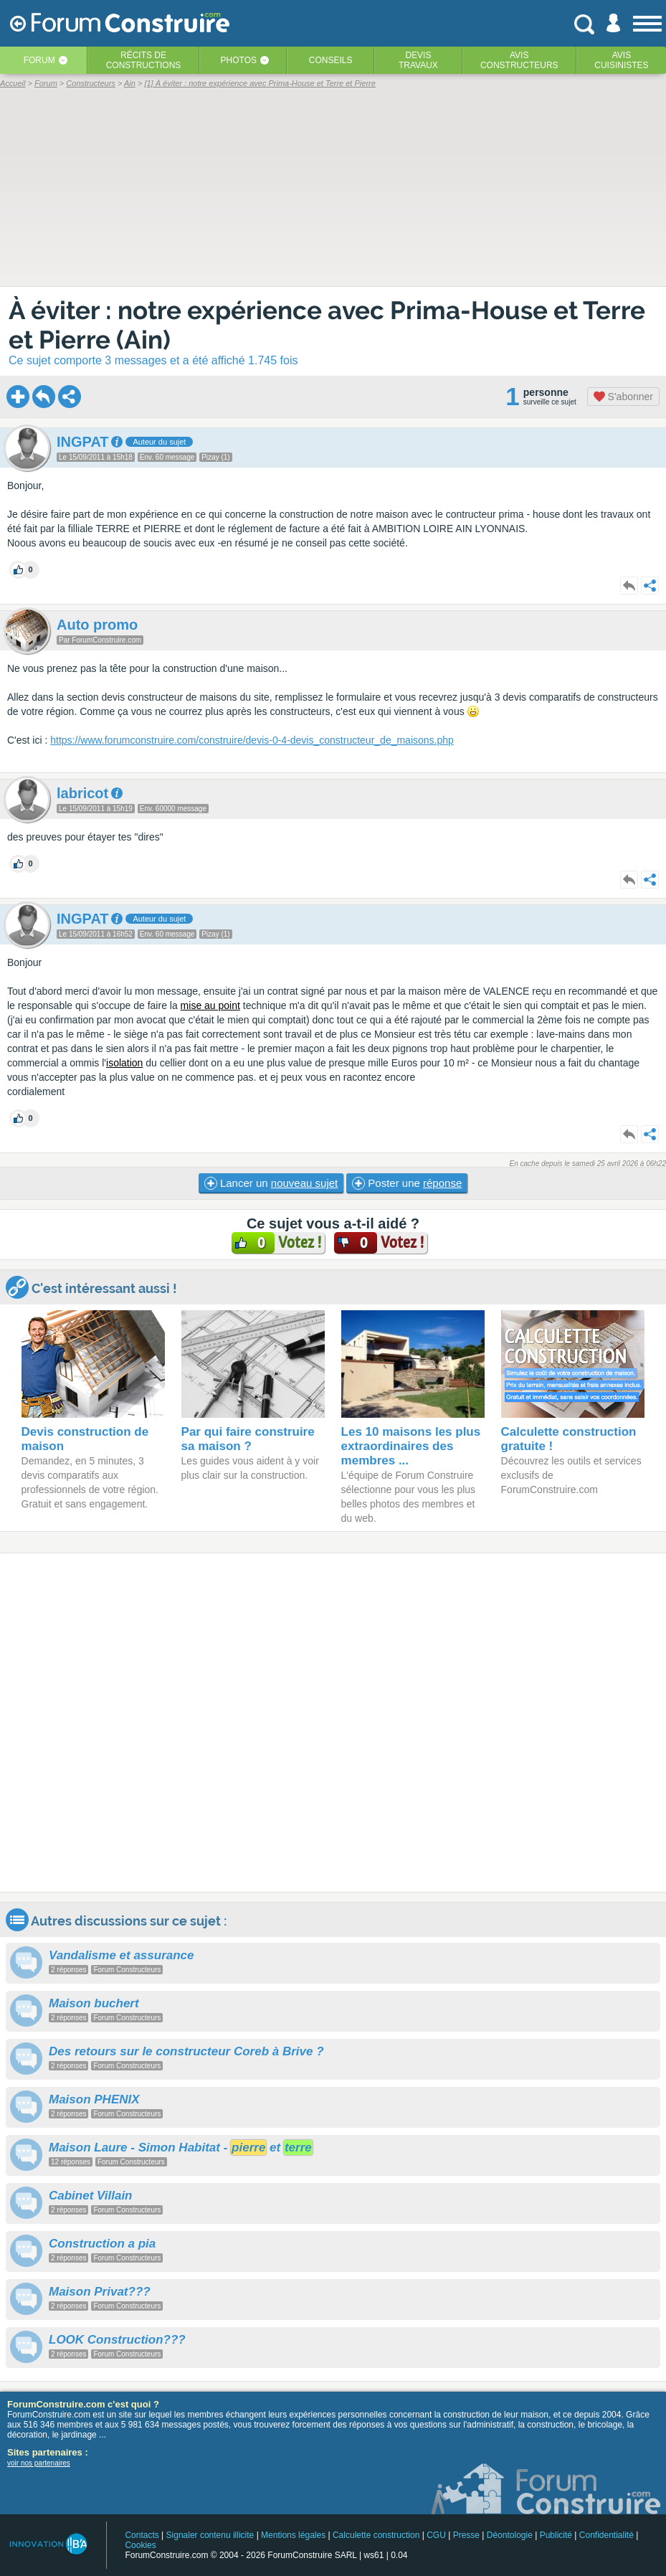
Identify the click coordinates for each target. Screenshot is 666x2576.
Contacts (141, 2535)
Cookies (140, 2545)
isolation (124, 1063)
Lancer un (271, 1183)
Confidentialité (606, 2535)
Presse (466, 2535)
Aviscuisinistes (621, 60)
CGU (436, 2535)
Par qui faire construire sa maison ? (248, 1439)
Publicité (556, 2535)
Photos (239, 60)
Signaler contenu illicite (210, 2535)
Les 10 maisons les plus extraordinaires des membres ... (411, 1446)
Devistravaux (418, 60)
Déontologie (510, 2535)
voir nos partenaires (38, 2463)
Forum (39, 60)
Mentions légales (293, 2535)
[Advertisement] (333, 1722)
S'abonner (623, 396)
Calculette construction (376, 2535)
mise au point (210, 1005)
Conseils (331, 60)
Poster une (407, 1183)
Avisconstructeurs (519, 60)
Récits (143, 60)
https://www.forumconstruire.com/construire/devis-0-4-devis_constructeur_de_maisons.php (252, 740)
